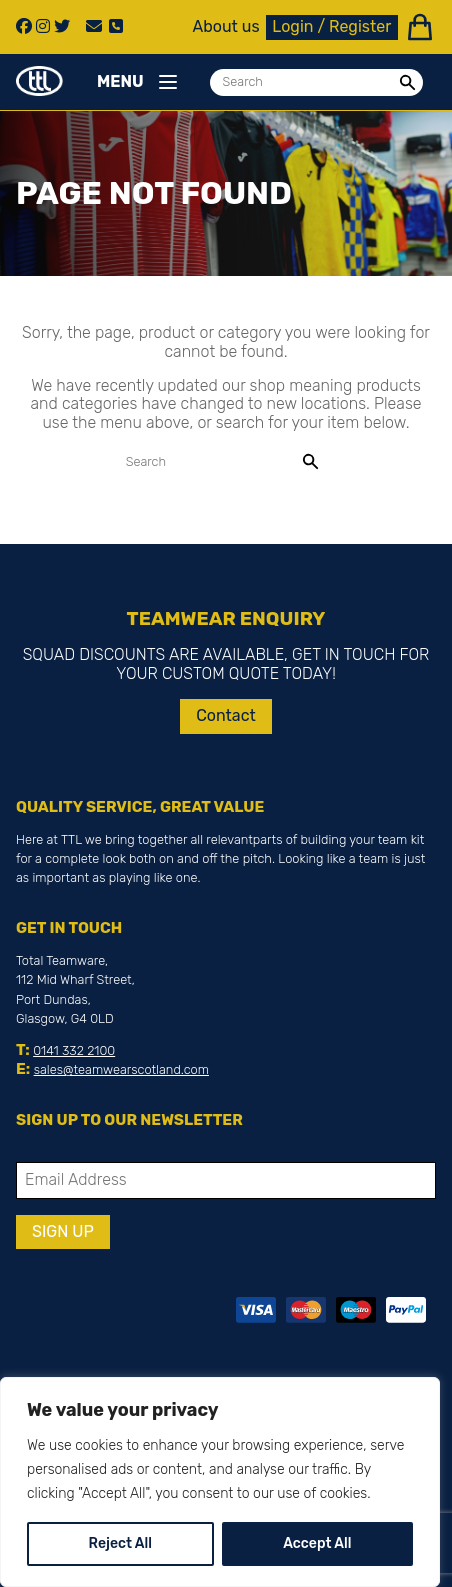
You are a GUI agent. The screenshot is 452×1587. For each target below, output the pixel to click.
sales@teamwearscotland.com (121, 1069)
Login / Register (331, 26)
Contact (226, 715)
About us (226, 27)
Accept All (317, 1543)
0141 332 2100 (74, 1050)
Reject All (120, 1543)
